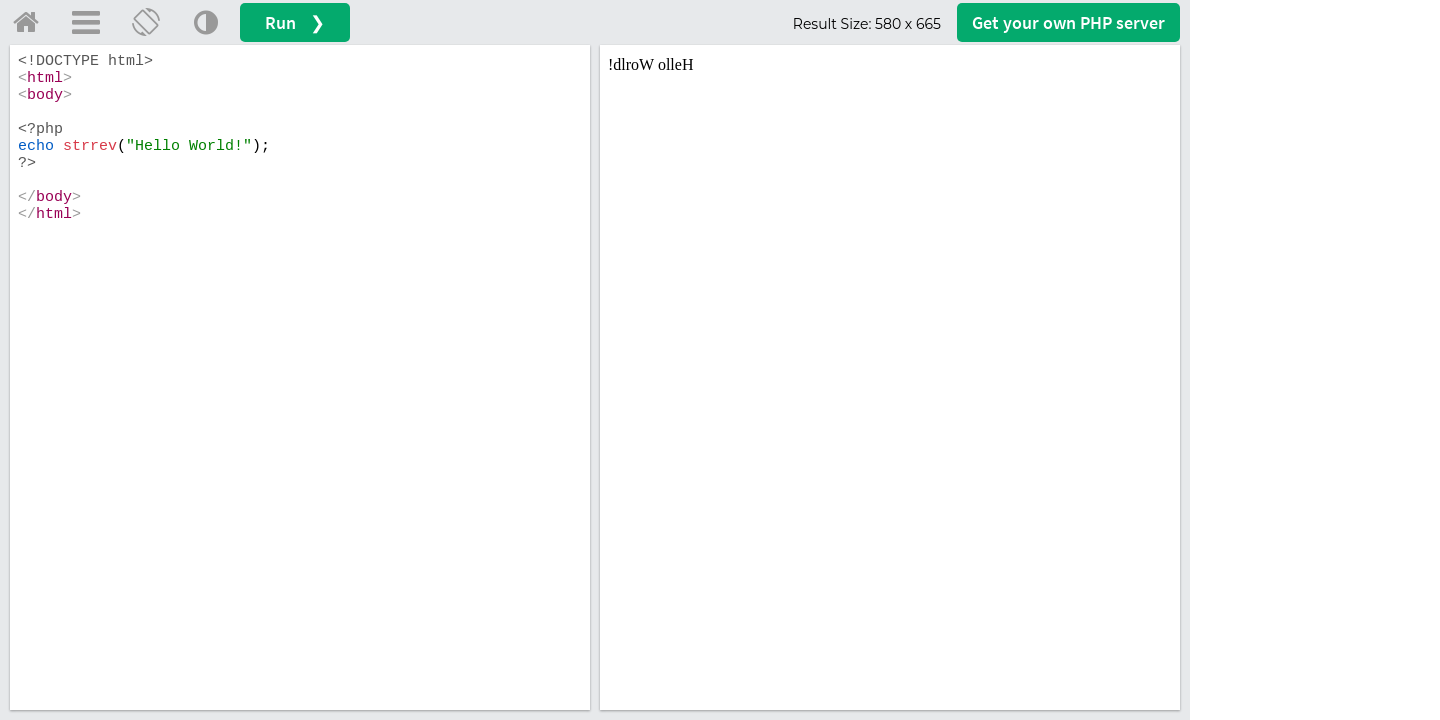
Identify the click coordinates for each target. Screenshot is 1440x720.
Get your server (1068, 22)
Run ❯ (295, 22)
